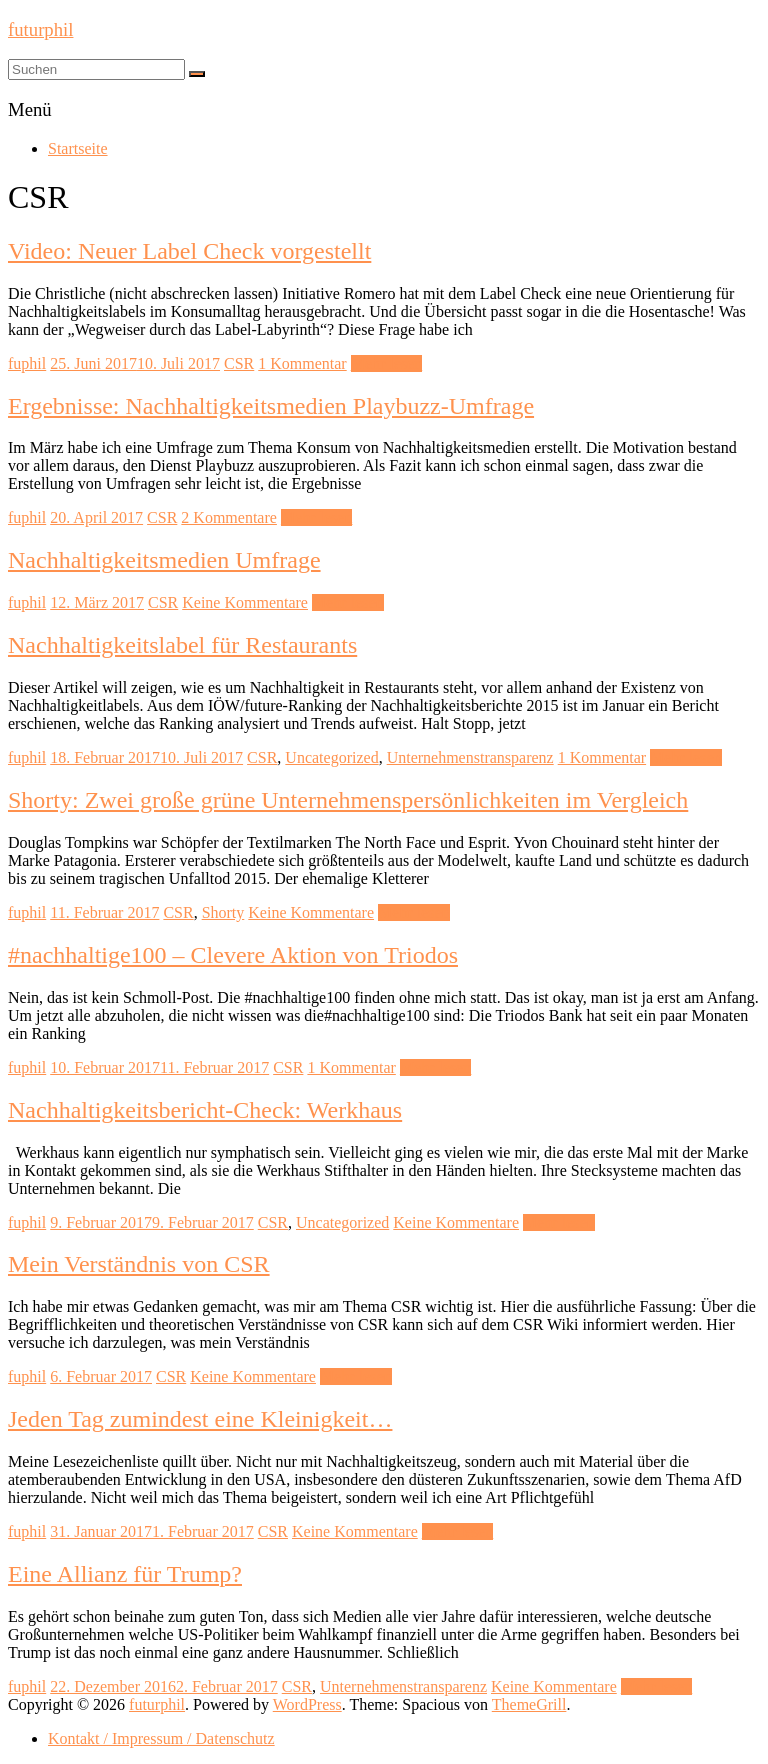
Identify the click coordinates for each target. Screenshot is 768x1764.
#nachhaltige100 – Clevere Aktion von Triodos (233, 955)
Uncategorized (331, 757)
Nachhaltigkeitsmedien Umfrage (164, 560)
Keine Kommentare (245, 602)
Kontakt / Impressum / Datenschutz (161, 1738)
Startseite (78, 148)
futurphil (40, 29)
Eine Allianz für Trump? (125, 1574)
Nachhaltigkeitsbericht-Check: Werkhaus (205, 1110)
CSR (239, 363)
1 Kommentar (302, 363)
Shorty (223, 912)
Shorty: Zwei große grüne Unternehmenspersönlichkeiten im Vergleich (348, 800)
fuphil (27, 363)
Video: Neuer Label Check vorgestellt (189, 251)
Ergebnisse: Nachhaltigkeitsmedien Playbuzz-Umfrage (271, 406)
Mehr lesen (387, 363)
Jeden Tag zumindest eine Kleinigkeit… (200, 1419)
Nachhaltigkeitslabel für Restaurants (182, 645)
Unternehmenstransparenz (470, 757)
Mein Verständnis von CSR (139, 1264)
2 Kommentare (229, 517)
